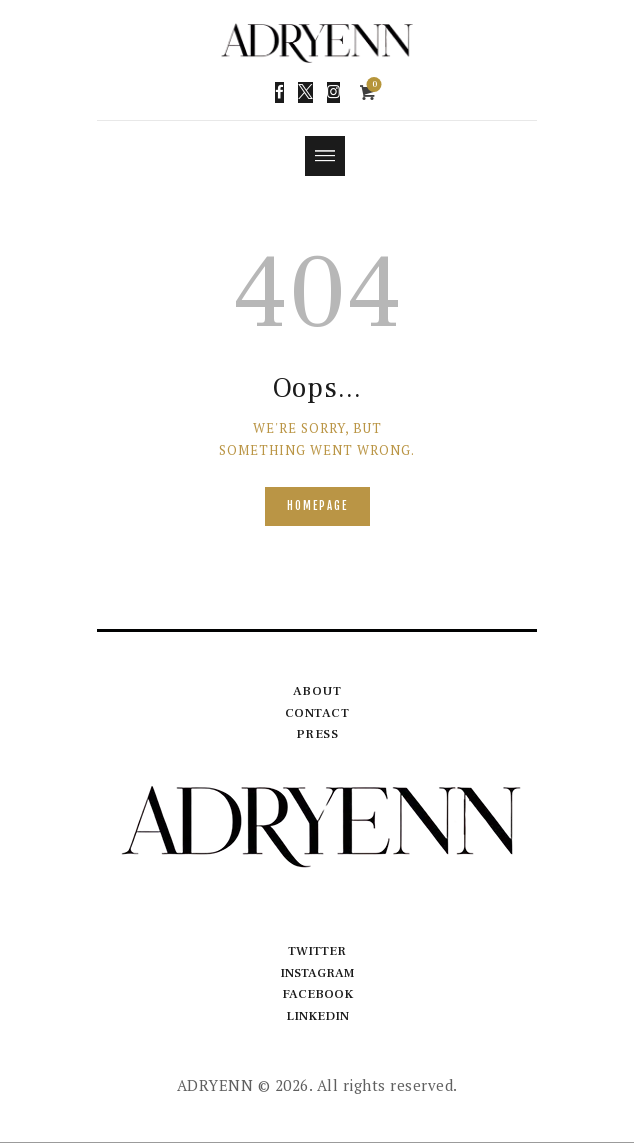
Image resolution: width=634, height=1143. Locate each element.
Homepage (317, 506)
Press (317, 735)
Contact (317, 713)
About (317, 691)
